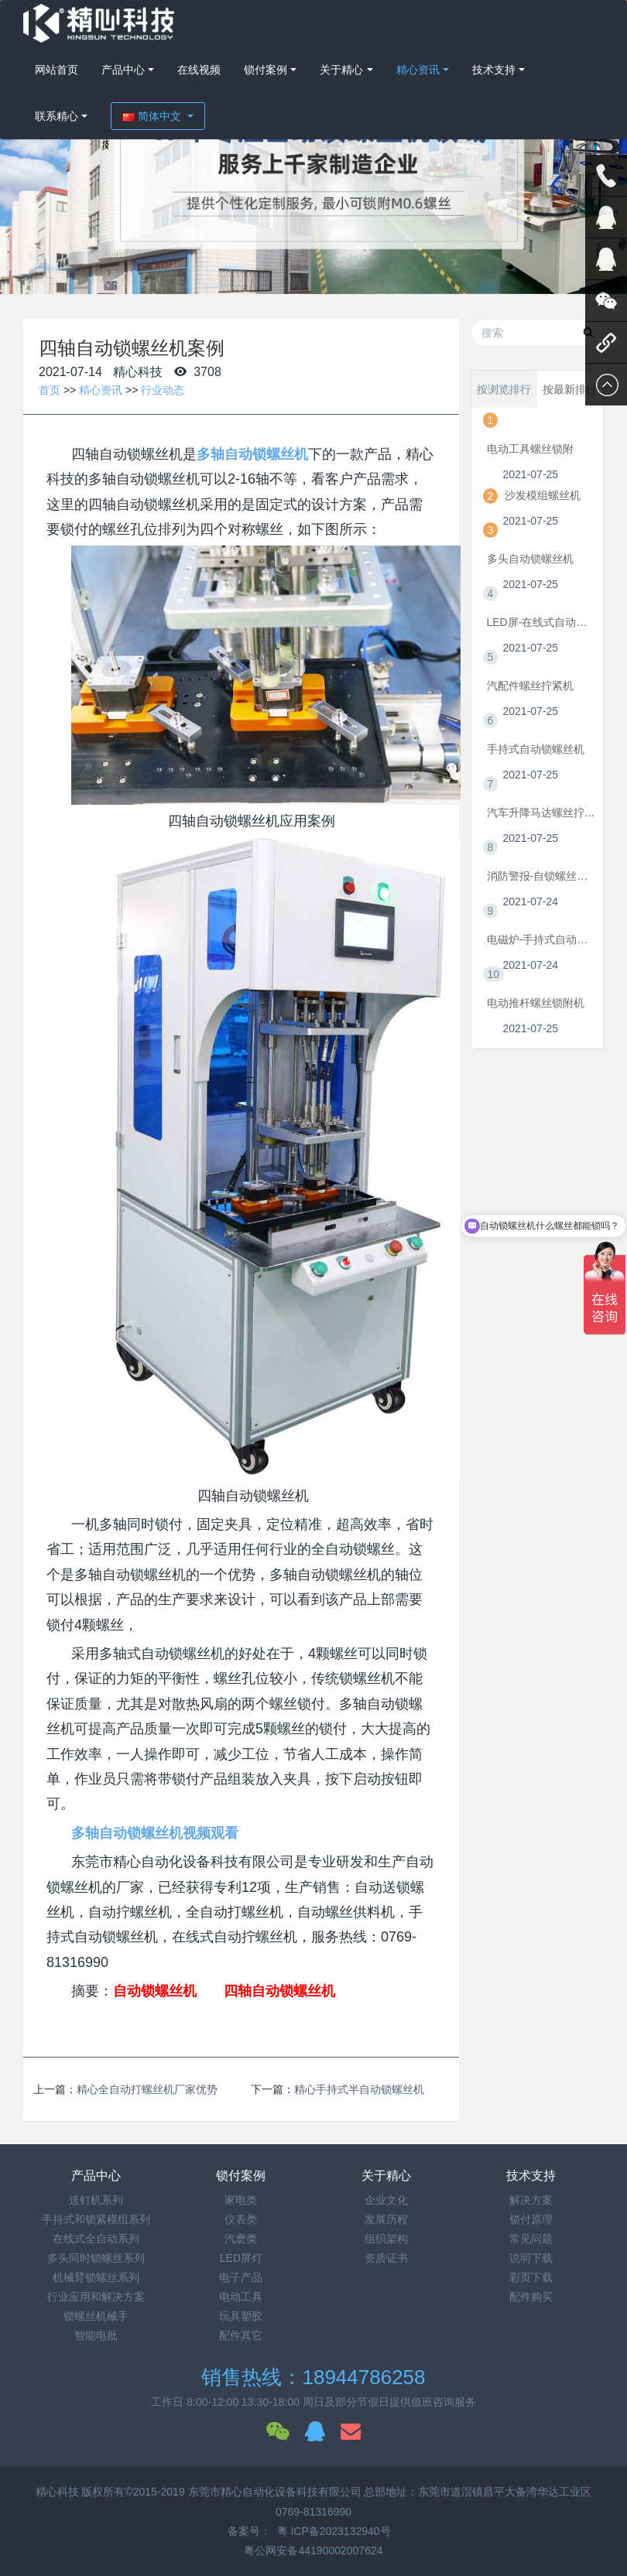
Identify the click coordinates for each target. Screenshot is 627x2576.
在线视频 (199, 69)
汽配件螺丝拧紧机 (530, 685)
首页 (49, 390)
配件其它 (240, 2335)
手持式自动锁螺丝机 (535, 749)
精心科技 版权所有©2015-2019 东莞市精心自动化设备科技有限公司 (200, 2491)
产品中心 (123, 69)
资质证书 (386, 2258)
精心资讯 (418, 69)
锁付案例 (265, 69)
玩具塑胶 (240, 2316)
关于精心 (341, 69)
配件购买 (531, 2296)
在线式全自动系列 (96, 2238)
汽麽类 (240, 2238)
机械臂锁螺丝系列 (96, 2277)
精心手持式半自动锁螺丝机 (359, 2089)
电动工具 (240, 2296)
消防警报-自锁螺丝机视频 (541, 876)
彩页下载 (531, 2277)
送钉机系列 (96, 2200)
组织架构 (386, 2238)
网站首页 (56, 69)
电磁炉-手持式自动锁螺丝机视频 (541, 939)
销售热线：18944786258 (313, 2377)
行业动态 (162, 390)
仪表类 (240, 2219)
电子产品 (240, 2277)
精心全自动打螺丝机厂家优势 (147, 2089)
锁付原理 (531, 2219)
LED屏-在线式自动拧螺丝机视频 (541, 622)
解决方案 (531, 2200)
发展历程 (386, 2219)
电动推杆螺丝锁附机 (535, 1003)
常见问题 (531, 2238)
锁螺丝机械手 (95, 2316)
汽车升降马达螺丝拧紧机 (541, 812)
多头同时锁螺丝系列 (96, 2258)
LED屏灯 (241, 2258)
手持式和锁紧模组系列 (96, 2219)
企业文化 (386, 2200)
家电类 (240, 2200)
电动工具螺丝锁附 (530, 449)
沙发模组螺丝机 (543, 495)
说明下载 (531, 2258)
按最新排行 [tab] (570, 389)
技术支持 (494, 69)
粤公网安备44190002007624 (313, 2550)
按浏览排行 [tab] (504, 389)
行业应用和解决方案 (96, 2296)
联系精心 (56, 116)
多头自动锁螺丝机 (530, 558)
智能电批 (96, 2335)
